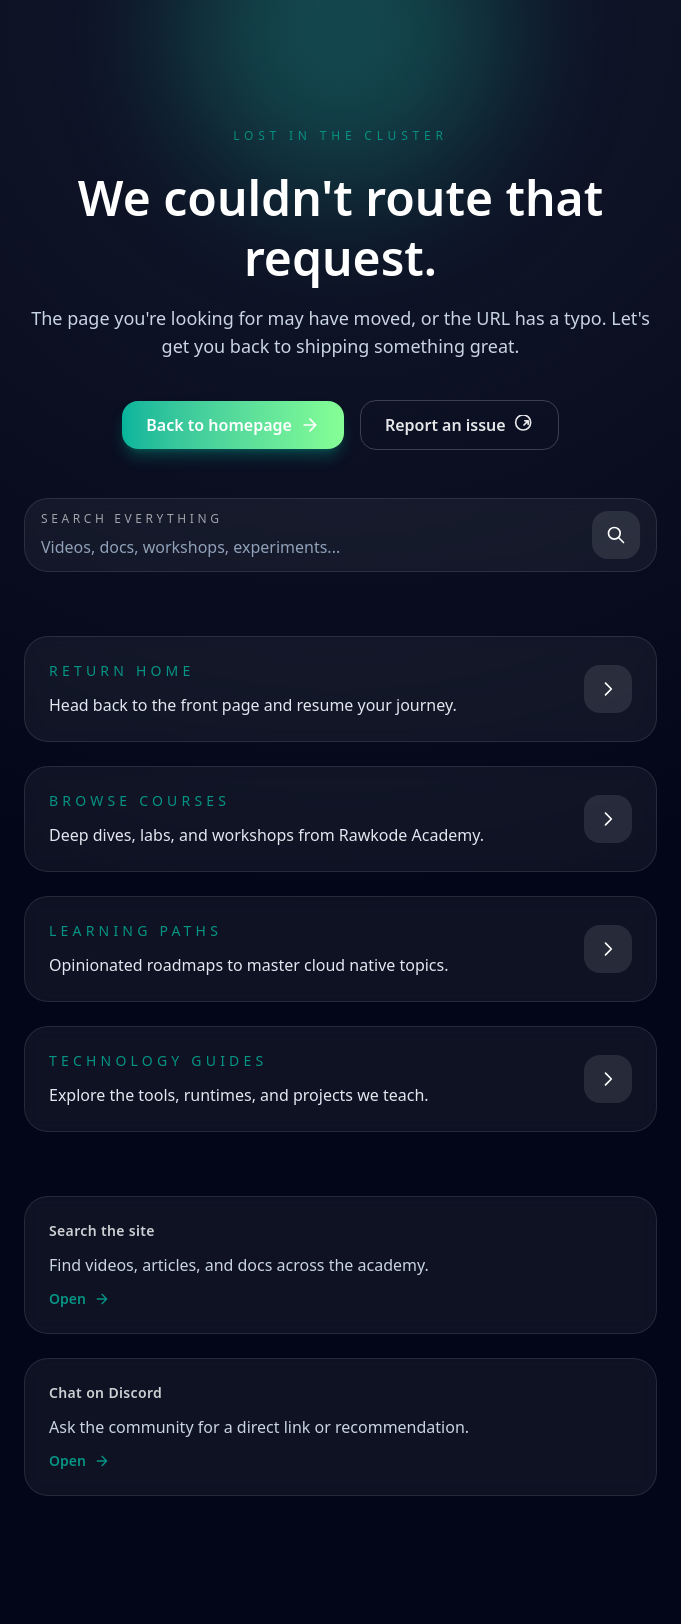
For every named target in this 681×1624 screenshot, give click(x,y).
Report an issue (459, 425)
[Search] (616, 535)
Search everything (131, 519)
